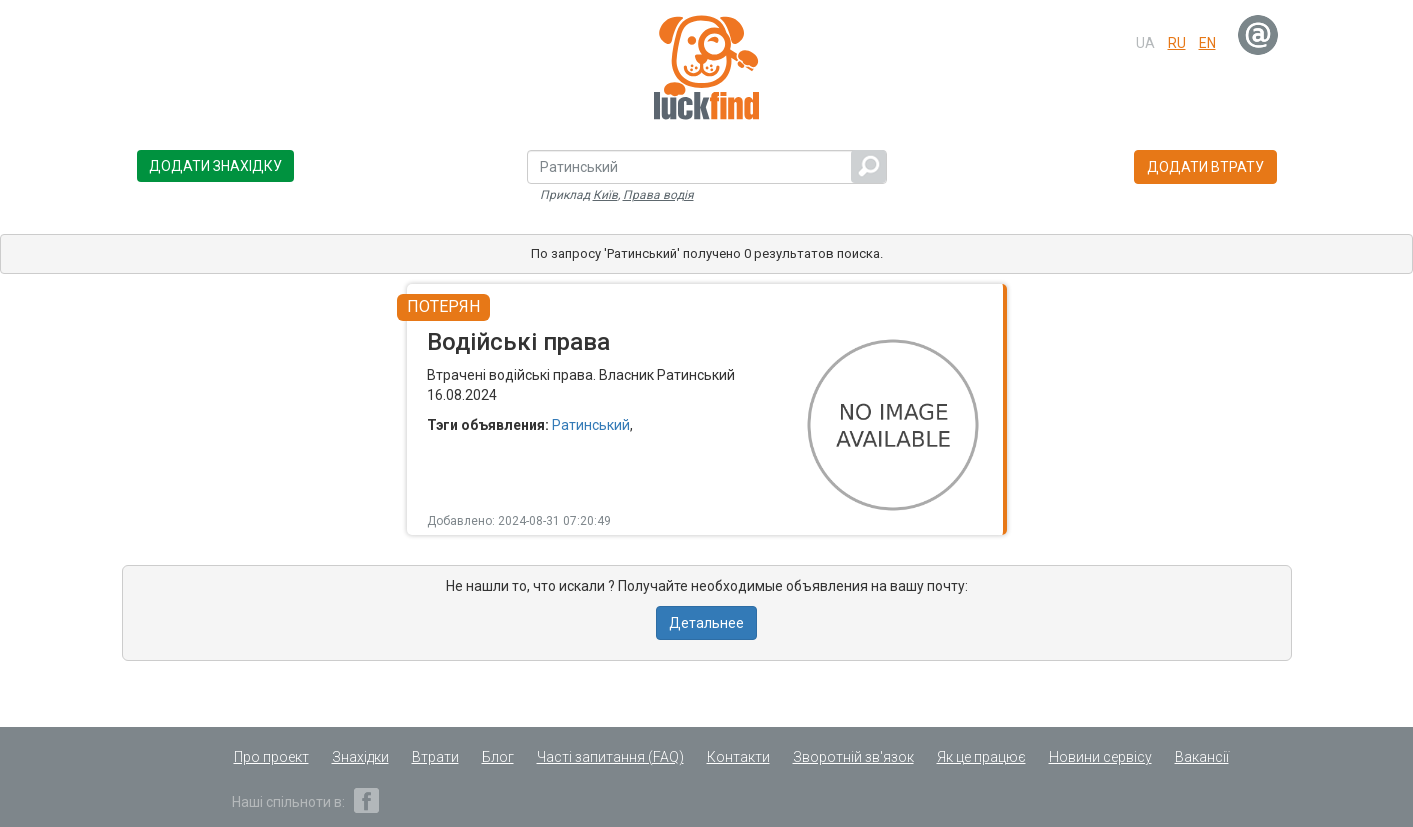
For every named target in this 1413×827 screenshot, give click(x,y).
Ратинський (591, 425)
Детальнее (706, 623)
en (1207, 43)
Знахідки (360, 757)
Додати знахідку (215, 166)
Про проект (271, 757)
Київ (605, 195)
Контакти (738, 757)
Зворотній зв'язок (853, 757)
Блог (498, 757)
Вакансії (1202, 757)
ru (1177, 43)
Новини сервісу (1100, 757)
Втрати (435, 757)
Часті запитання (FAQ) (610, 757)
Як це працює (981, 757)
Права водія (658, 195)
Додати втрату (1205, 167)
